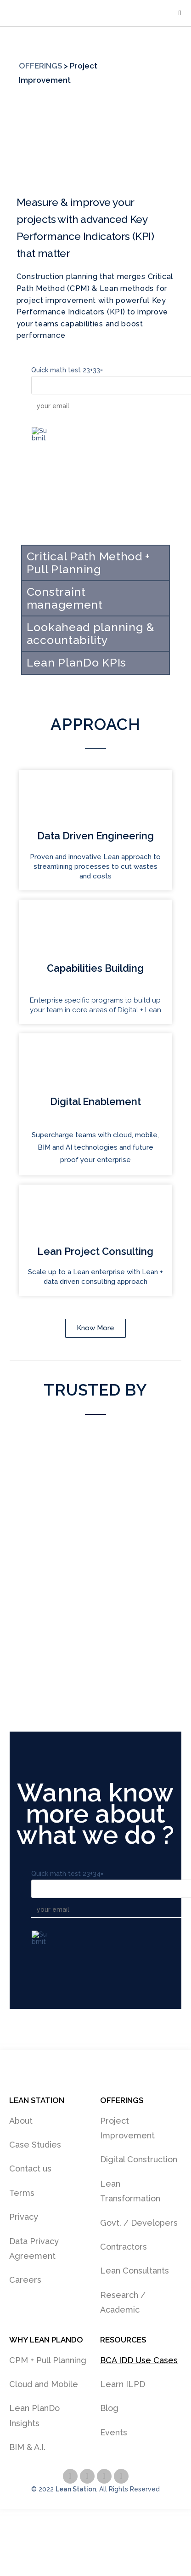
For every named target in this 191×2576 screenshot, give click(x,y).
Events (113, 2432)
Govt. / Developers (139, 2223)
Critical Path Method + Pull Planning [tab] (88, 562)
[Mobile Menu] (180, 13)
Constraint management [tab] (65, 598)
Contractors (123, 2246)
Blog (109, 2408)
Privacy (23, 2217)
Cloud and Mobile (43, 2384)
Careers (25, 2280)
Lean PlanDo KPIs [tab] (76, 662)
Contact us (30, 2168)
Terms (21, 2193)
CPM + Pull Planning (47, 2360)
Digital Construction (138, 2159)
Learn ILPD (122, 2384)
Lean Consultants (134, 2270)
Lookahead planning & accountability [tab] (91, 633)
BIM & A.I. (27, 2447)
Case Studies (35, 2144)
